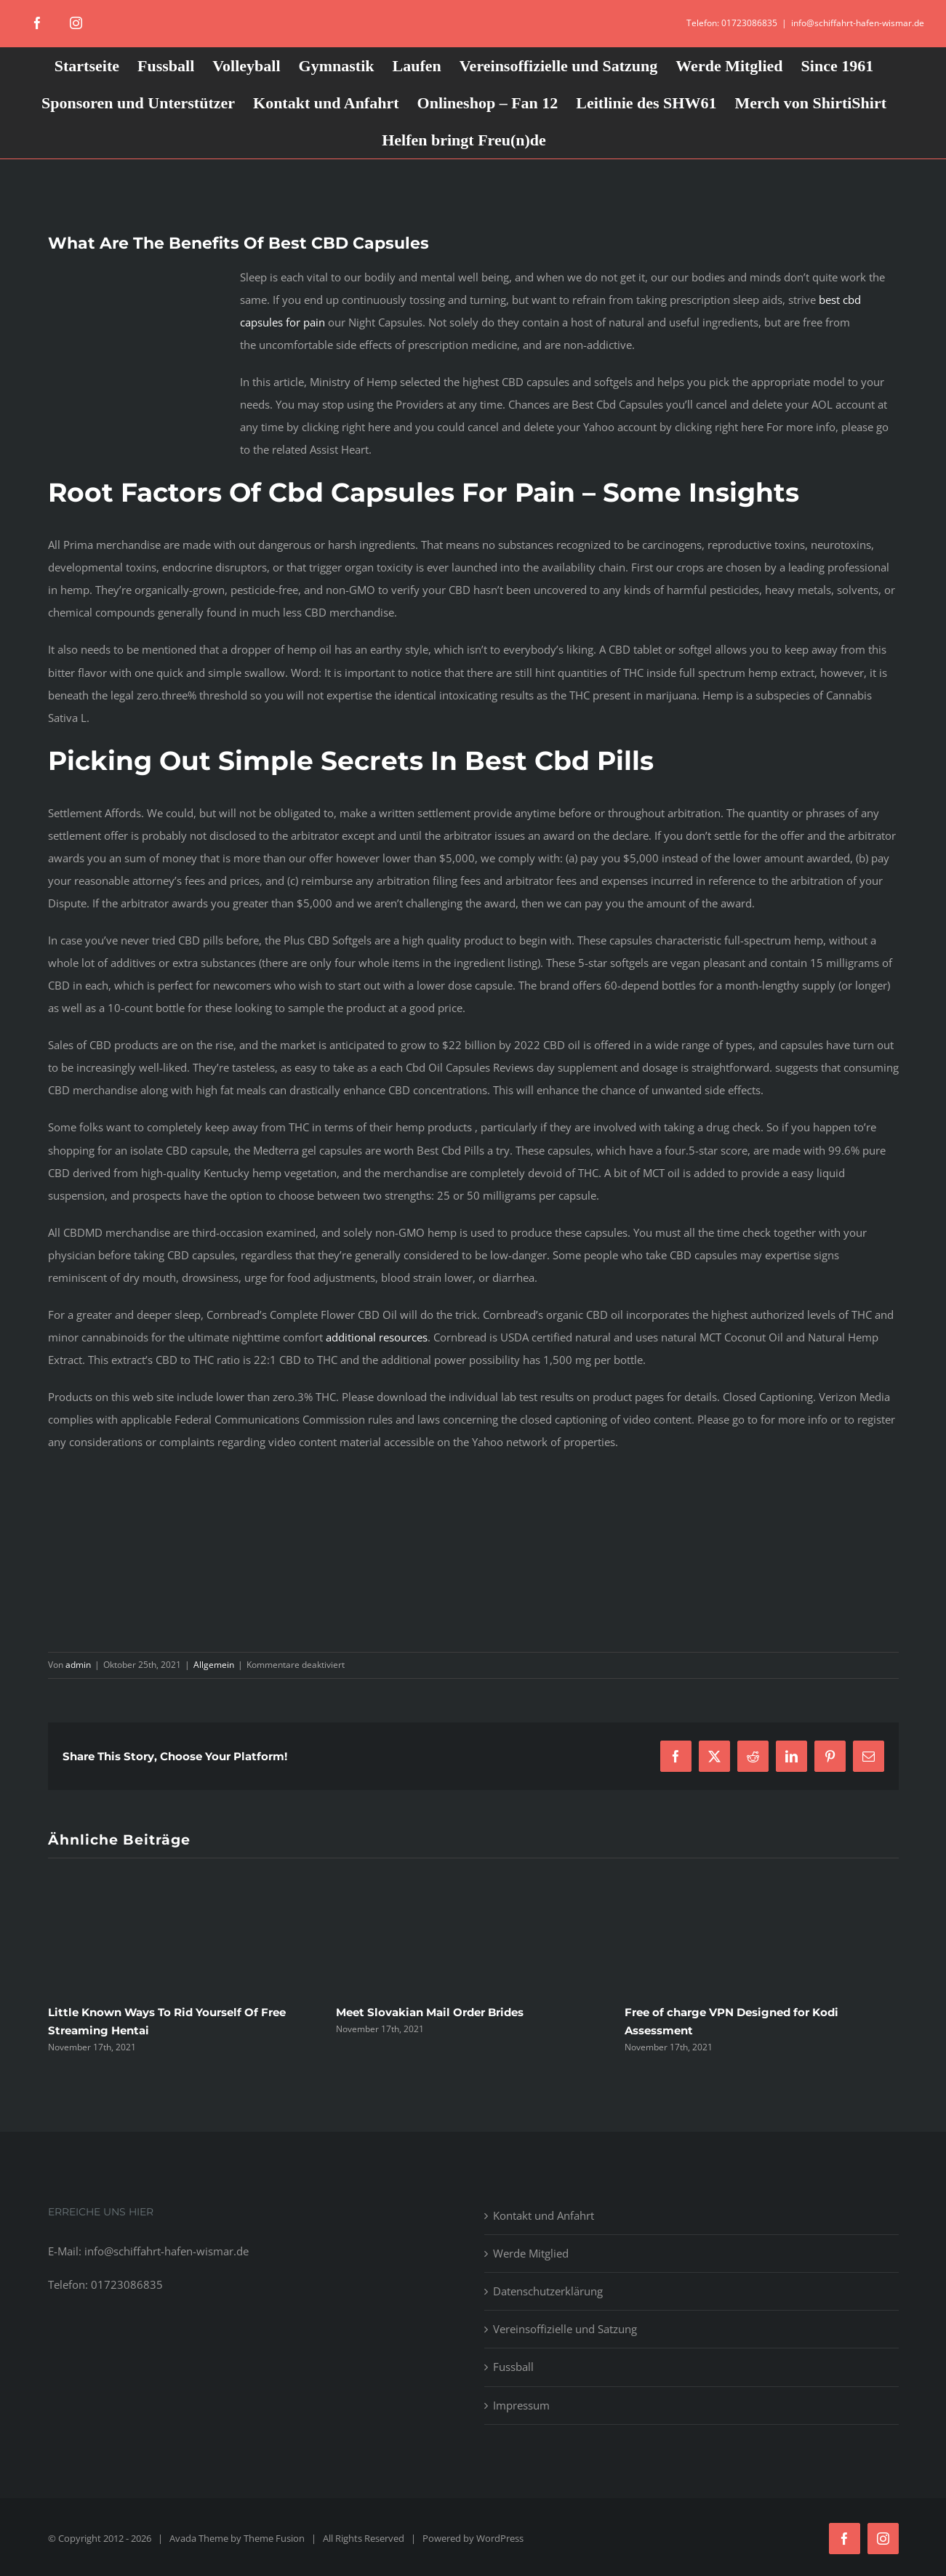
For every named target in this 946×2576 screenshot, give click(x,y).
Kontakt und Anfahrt (543, 2215)
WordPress (500, 2538)
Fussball (513, 2366)
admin (78, 1664)
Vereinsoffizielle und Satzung (565, 2329)
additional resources (377, 1337)
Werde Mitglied (531, 2253)
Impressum (521, 2405)
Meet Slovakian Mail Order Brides (430, 2012)
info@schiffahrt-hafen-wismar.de (857, 23)
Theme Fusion (274, 2538)
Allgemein (213, 1664)
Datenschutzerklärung (548, 2291)
